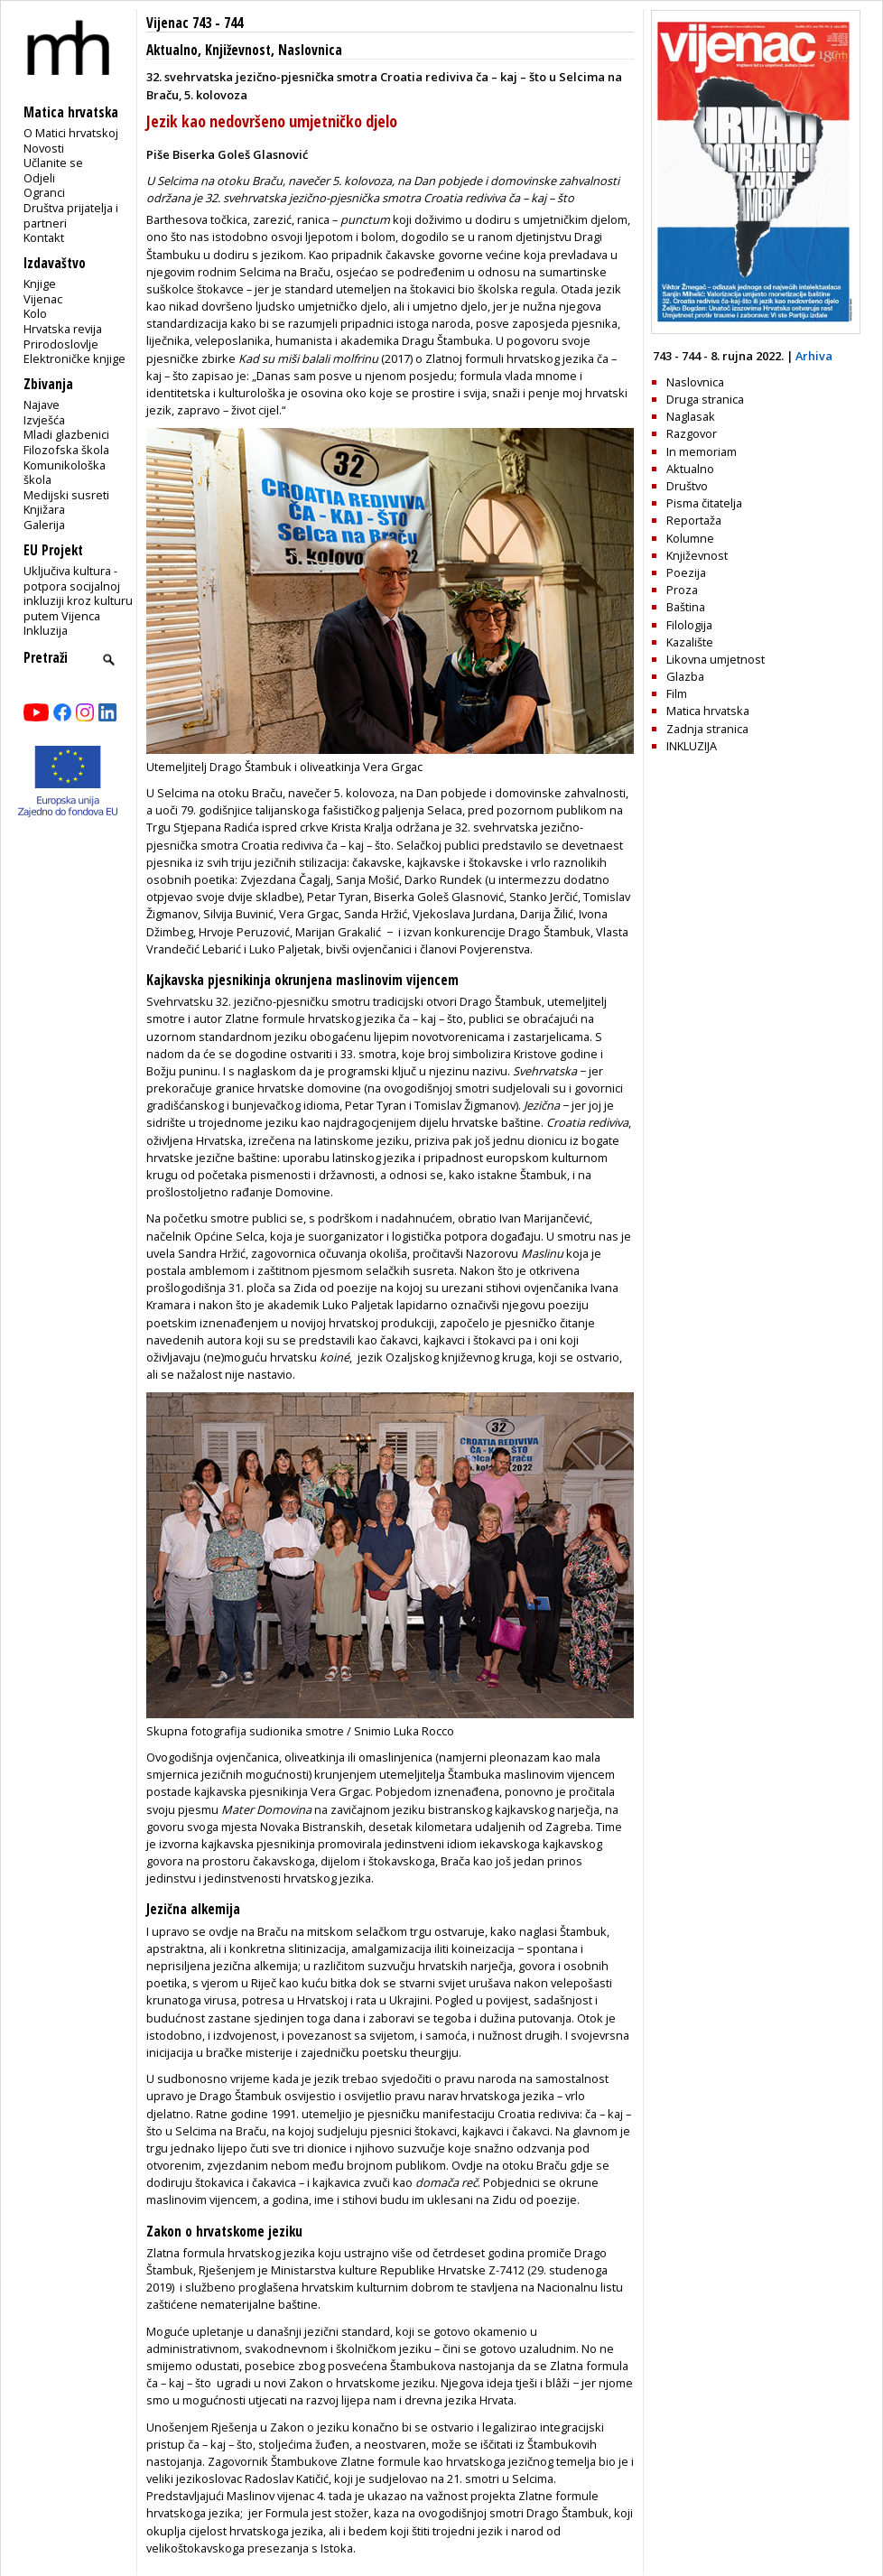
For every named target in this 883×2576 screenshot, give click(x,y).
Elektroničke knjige (74, 358)
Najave (41, 404)
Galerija (44, 524)
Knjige (39, 283)
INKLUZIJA (691, 746)
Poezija (686, 572)
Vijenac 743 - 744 (194, 23)
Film (676, 693)
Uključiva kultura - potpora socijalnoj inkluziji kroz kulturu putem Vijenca (78, 593)
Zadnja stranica (707, 729)
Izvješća (44, 420)
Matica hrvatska (707, 710)
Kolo (35, 313)
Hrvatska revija (62, 329)
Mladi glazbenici (66, 434)
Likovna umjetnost (715, 659)
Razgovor (691, 433)
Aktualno (172, 50)
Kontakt (43, 237)
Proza (682, 589)
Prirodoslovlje (60, 344)
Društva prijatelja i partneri (70, 215)
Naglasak (690, 416)
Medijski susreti (66, 495)
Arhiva (813, 356)
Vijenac (42, 299)
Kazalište (689, 642)
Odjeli (39, 178)
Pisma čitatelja (704, 503)
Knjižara (44, 509)
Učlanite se (53, 162)
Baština (685, 607)
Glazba (685, 676)
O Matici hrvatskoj (70, 133)
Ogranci (44, 192)
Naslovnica (310, 50)
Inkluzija (45, 630)
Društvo (687, 486)
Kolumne (690, 538)
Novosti (43, 148)
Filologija (689, 625)
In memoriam (701, 451)
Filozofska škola (66, 450)
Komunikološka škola (64, 472)
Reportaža (693, 520)
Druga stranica (705, 399)
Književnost (238, 50)
